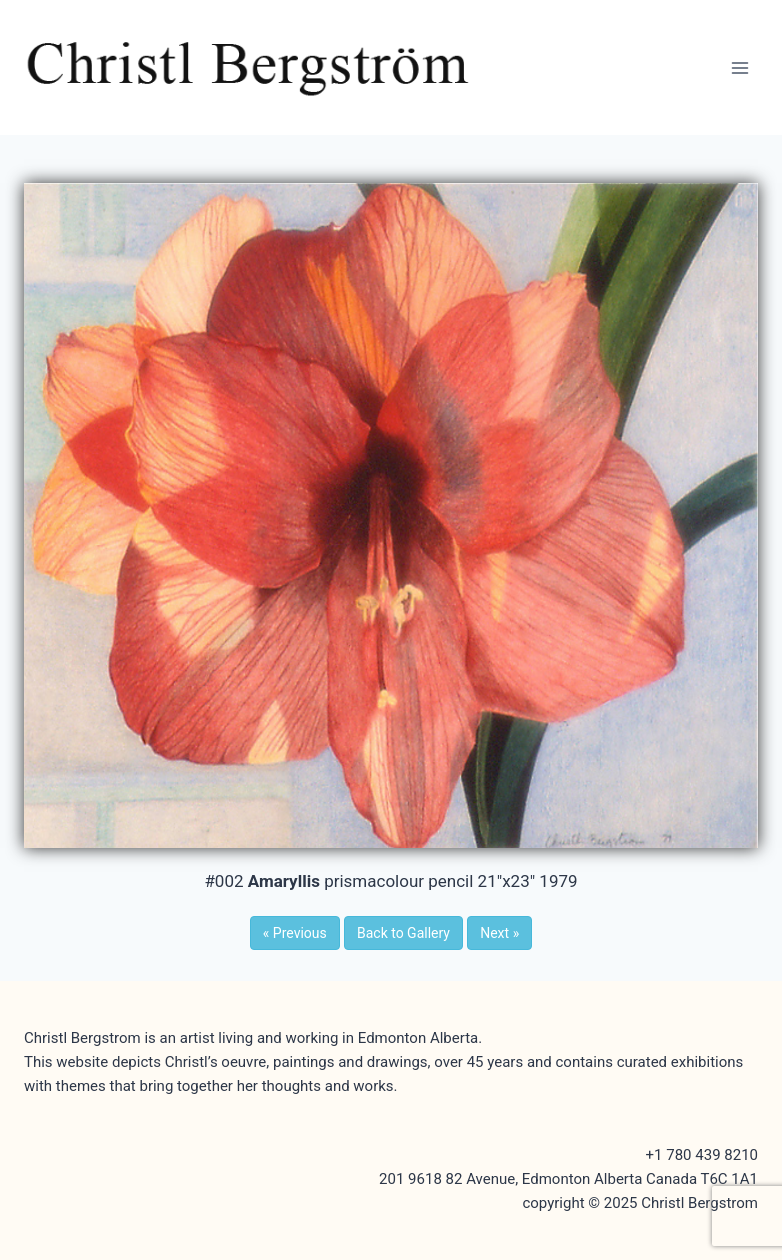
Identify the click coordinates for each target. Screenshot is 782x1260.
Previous (295, 933)
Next (499, 933)
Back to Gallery (403, 933)
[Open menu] (739, 67)
